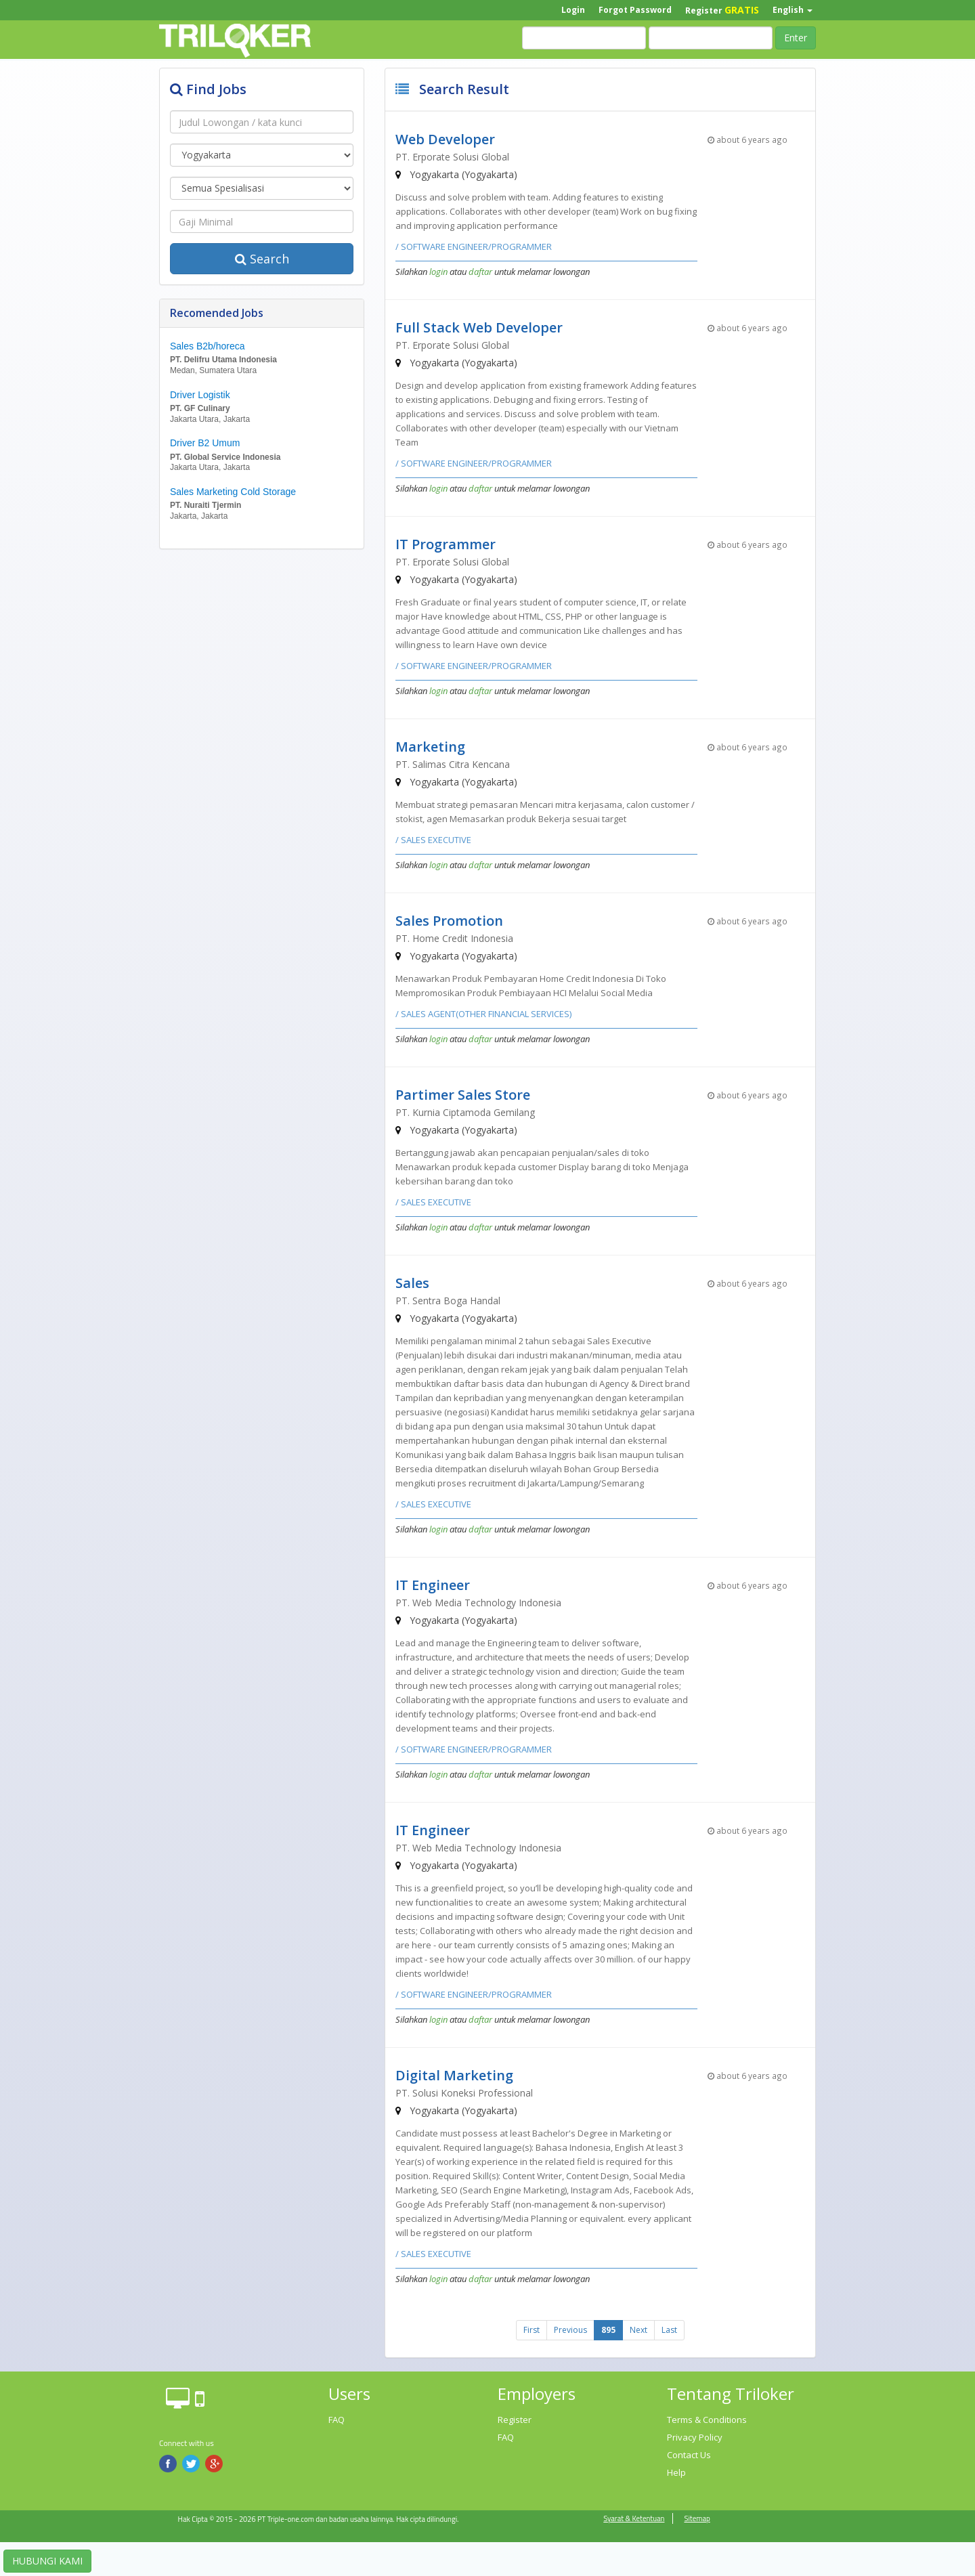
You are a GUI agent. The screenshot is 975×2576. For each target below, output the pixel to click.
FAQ (336, 2419)
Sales (412, 1283)
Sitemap (697, 2518)
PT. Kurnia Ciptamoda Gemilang (465, 1112)
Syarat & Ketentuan (633, 2518)
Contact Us (689, 2455)
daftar (480, 271)
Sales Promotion (449, 921)
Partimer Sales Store (462, 1095)
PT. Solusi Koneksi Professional (464, 2092)
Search (262, 259)
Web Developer (445, 139)
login (438, 271)
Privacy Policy (694, 2437)
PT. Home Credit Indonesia (454, 938)
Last (669, 2330)
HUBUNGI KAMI (47, 2560)
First (531, 2330)
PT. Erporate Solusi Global (452, 156)
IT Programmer (445, 544)
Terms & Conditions (707, 2419)
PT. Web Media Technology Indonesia (478, 1602)
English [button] (792, 10)
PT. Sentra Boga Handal (447, 1300)
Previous (570, 2330)
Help (676, 2472)
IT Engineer (432, 1585)
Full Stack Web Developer (479, 327)
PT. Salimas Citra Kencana (452, 764)
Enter (795, 37)
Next (638, 2330)
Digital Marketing (454, 2075)
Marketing (430, 746)
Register (722, 9)
